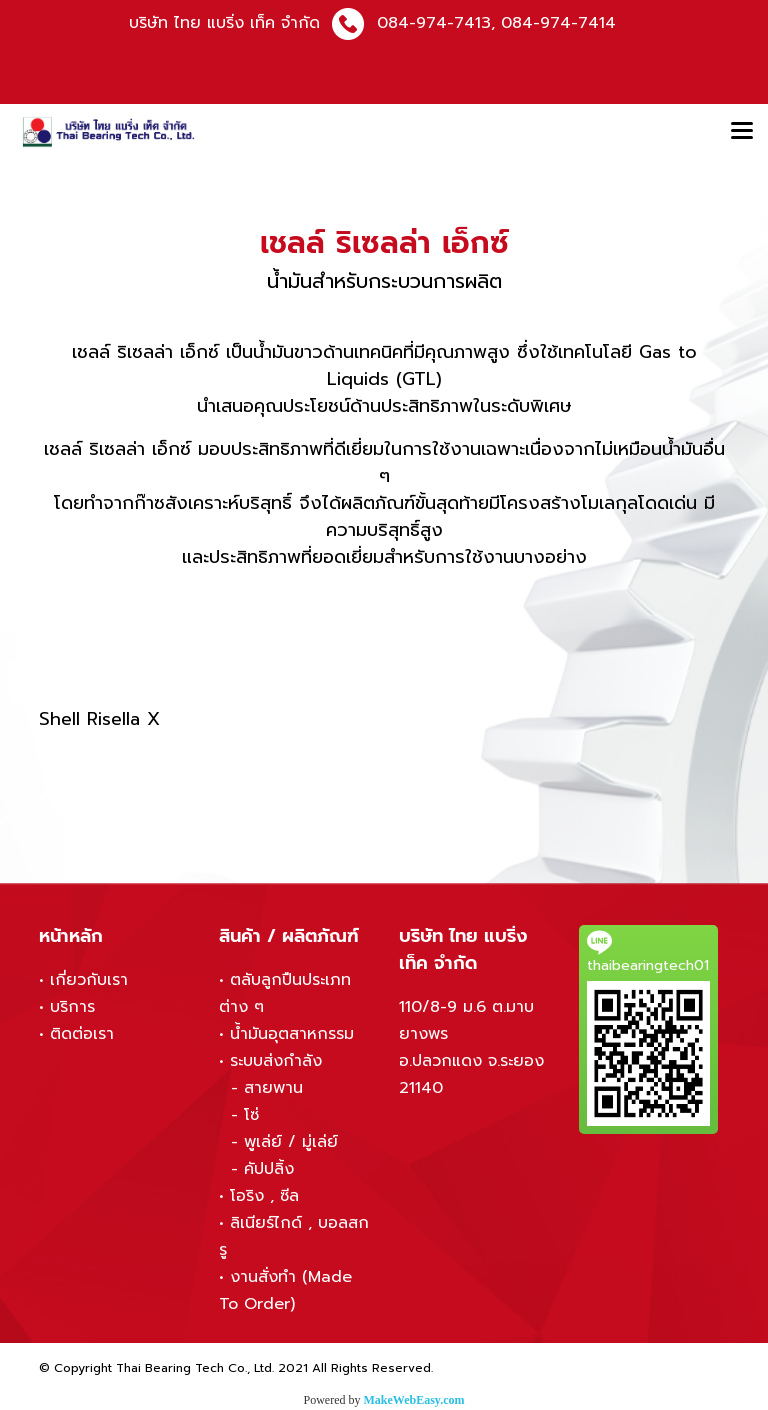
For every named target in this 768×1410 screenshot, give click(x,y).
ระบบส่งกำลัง (276, 1061)
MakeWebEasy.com (414, 1400)
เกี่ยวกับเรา (89, 980)
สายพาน (273, 1088)
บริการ (72, 1007)
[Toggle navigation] (742, 132)
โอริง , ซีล (264, 1196)
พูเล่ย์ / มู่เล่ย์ (291, 1142)
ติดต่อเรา (82, 1034)
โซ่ (251, 1115)
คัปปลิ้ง (269, 1169)
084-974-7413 (434, 23)
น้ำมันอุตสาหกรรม (292, 1034)
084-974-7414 (558, 23)
